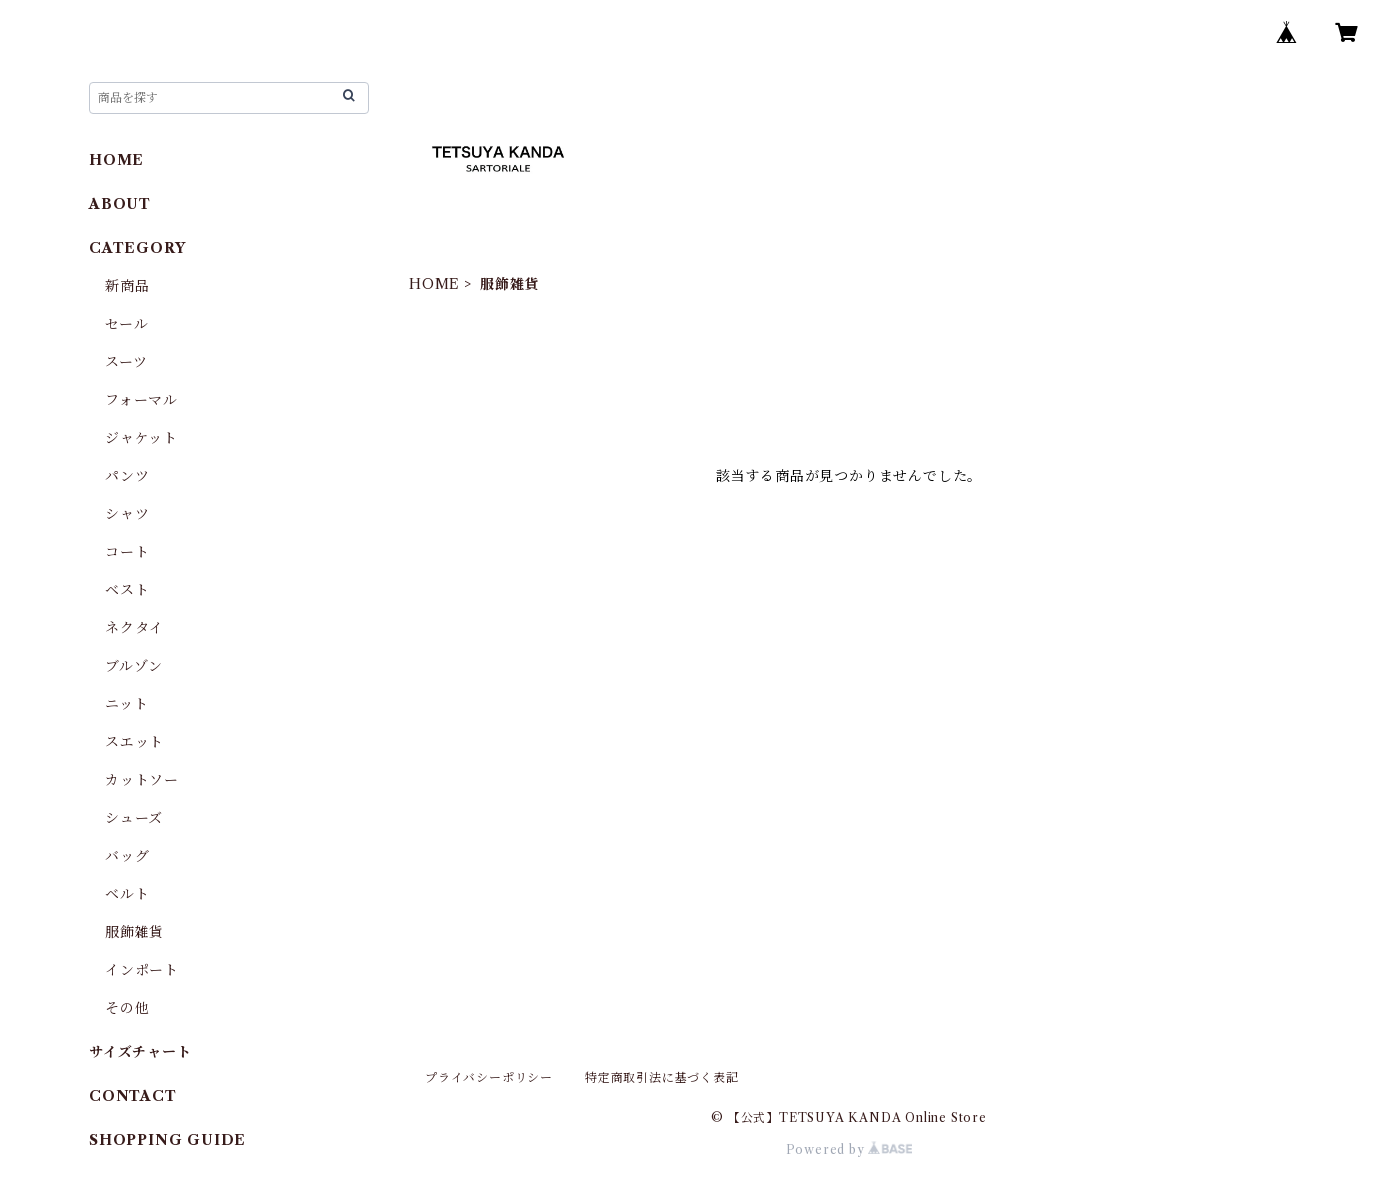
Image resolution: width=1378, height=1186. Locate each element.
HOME (434, 284)
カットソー (142, 780)
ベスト (127, 590)
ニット (126, 704)
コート (127, 552)
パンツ (127, 476)
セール (126, 324)
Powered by (849, 1149)
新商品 (127, 286)
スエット (134, 742)
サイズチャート (140, 1052)
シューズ (134, 818)
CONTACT (133, 1096)
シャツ (127, 514)
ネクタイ (134, 628)
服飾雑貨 (134, 932)
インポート (142, 970)
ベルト (127, 894)
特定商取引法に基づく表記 (662, 1077)
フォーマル (141, 400)
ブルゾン (134, 666)
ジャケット (141, 438)
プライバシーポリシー (489, 1077)
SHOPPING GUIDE (167, 1140)
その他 (127, 1008)
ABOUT (120, 204)
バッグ (127, 856)
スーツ (126, 362)
